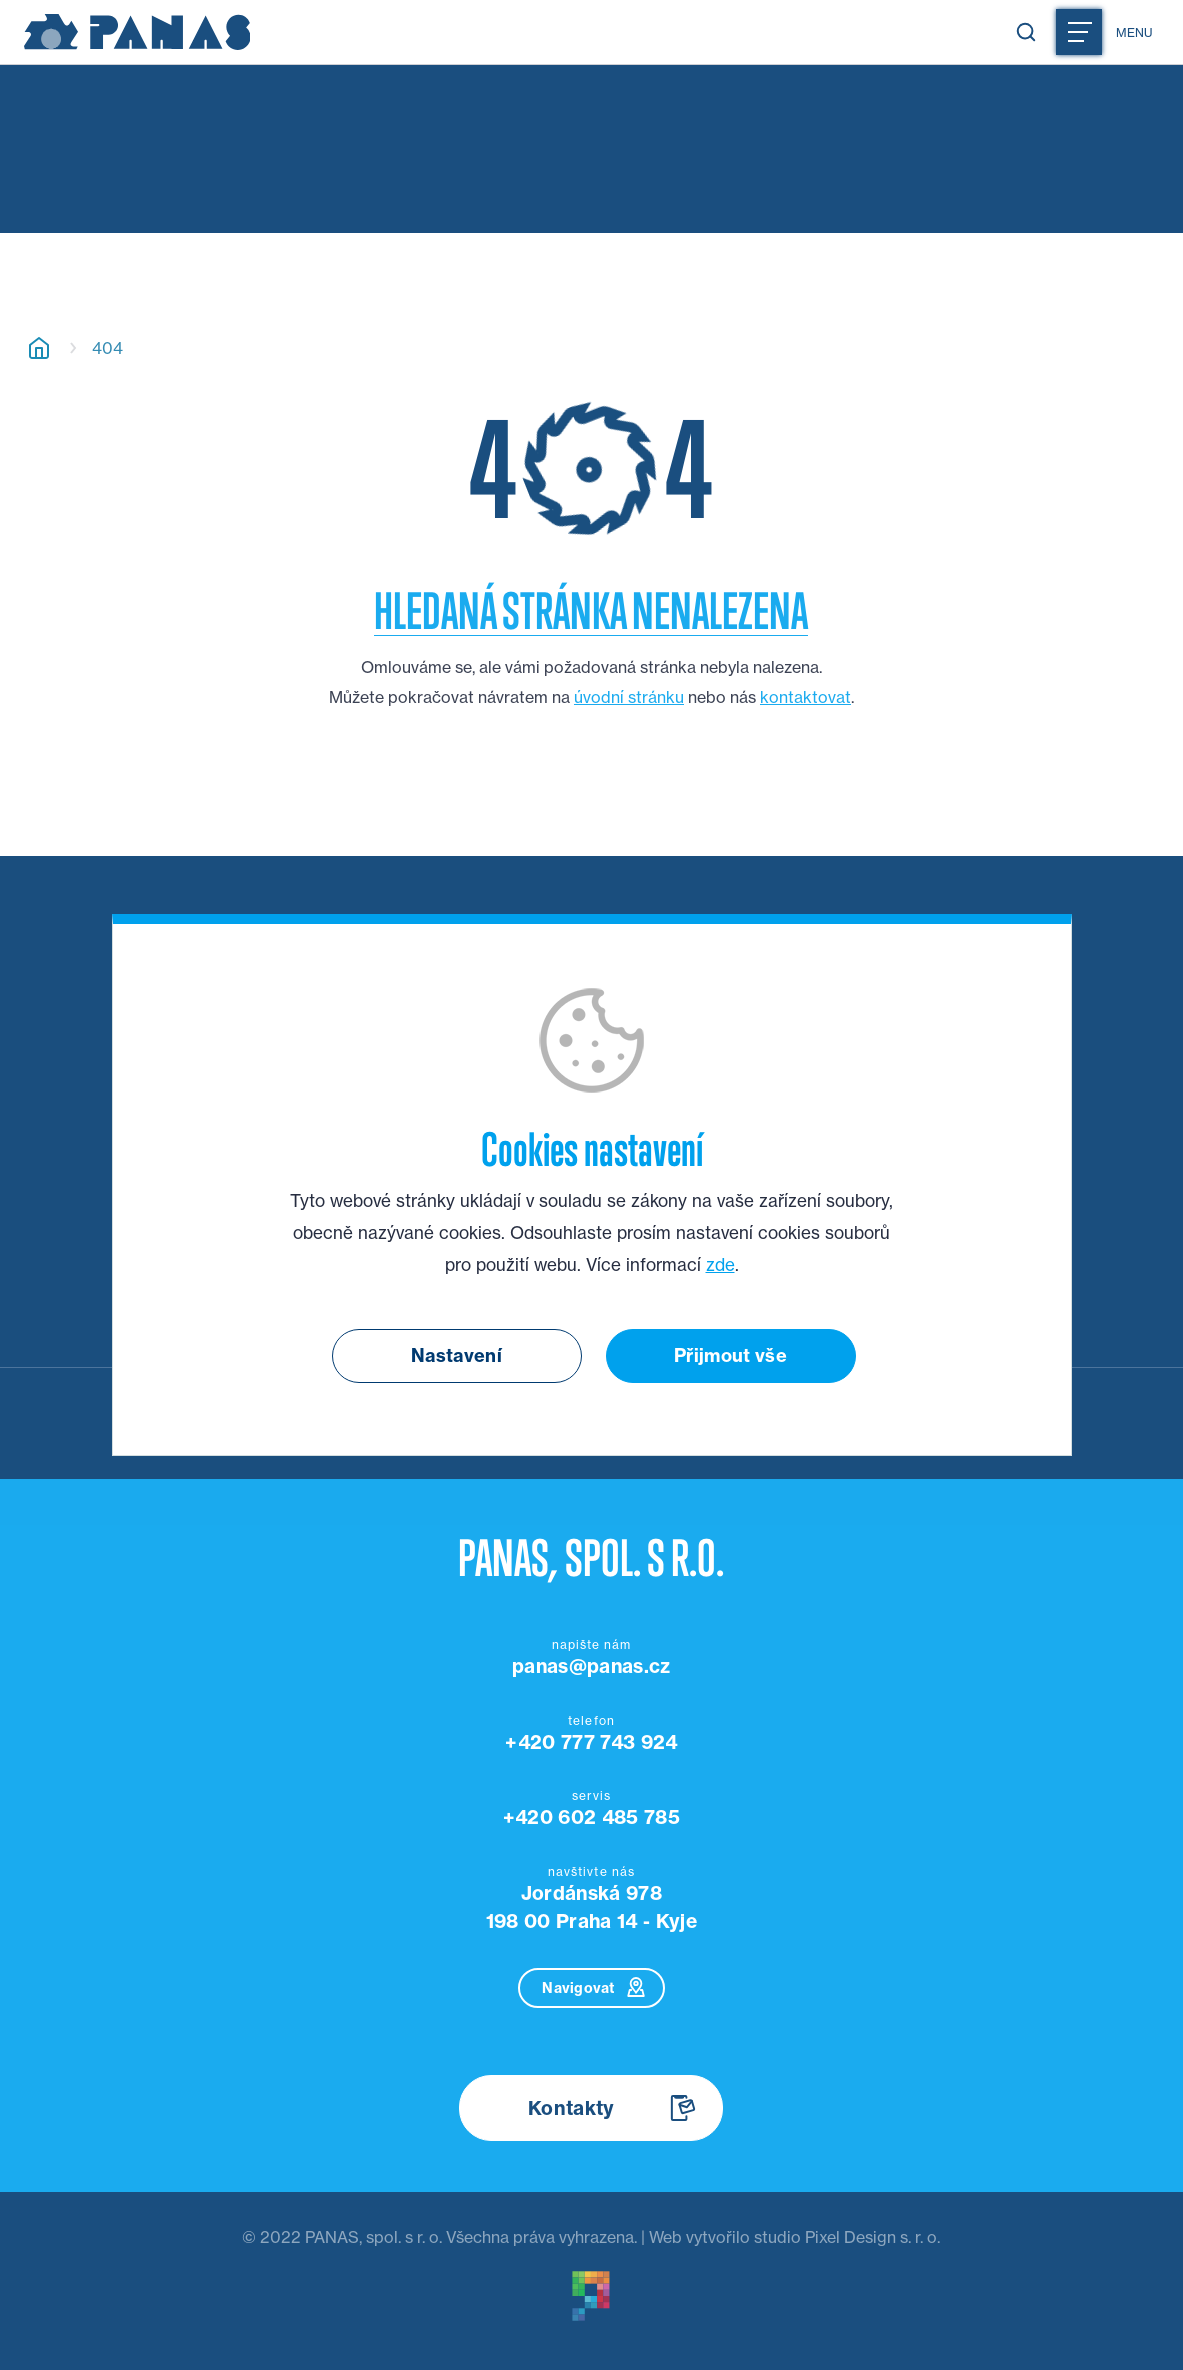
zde (720, 1265)
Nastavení (456, 1355)
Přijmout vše (730, 1355)
